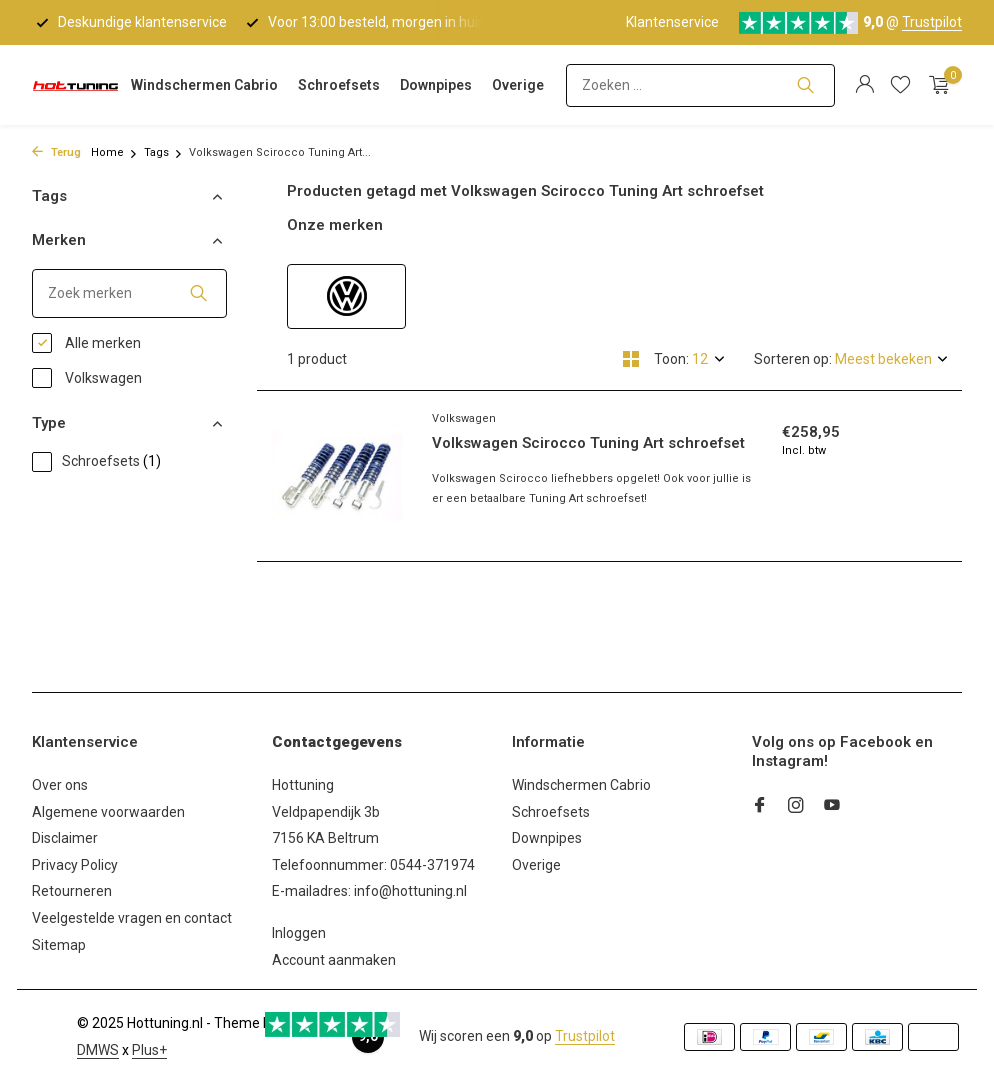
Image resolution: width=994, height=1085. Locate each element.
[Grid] (631, 359)
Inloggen (299, 933)
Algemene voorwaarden (108, 812)
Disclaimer (65, 838)
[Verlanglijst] (900, 85)
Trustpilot (932, 22)
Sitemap (59, 945)
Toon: (671, 359)
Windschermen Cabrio (204, 85)
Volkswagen (87, 378)
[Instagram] (796, 807)
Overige (518, 85)
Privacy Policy (75, 865)
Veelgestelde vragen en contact (132, 918)
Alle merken (86, 343)
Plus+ (149, 1050)
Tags (163, 152)
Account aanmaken (334, 960)
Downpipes (436, 85)
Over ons (60, 785)
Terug (56, 152)
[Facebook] (760, 807)
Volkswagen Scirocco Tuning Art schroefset (588, 443)
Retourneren (72, 891)
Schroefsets (339, 85)
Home (114, 152)
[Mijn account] (864, 85)
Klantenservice (672, 22)
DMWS (98, 1050)
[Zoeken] (700, 85)
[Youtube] (832, 807)
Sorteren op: (793, 359)
